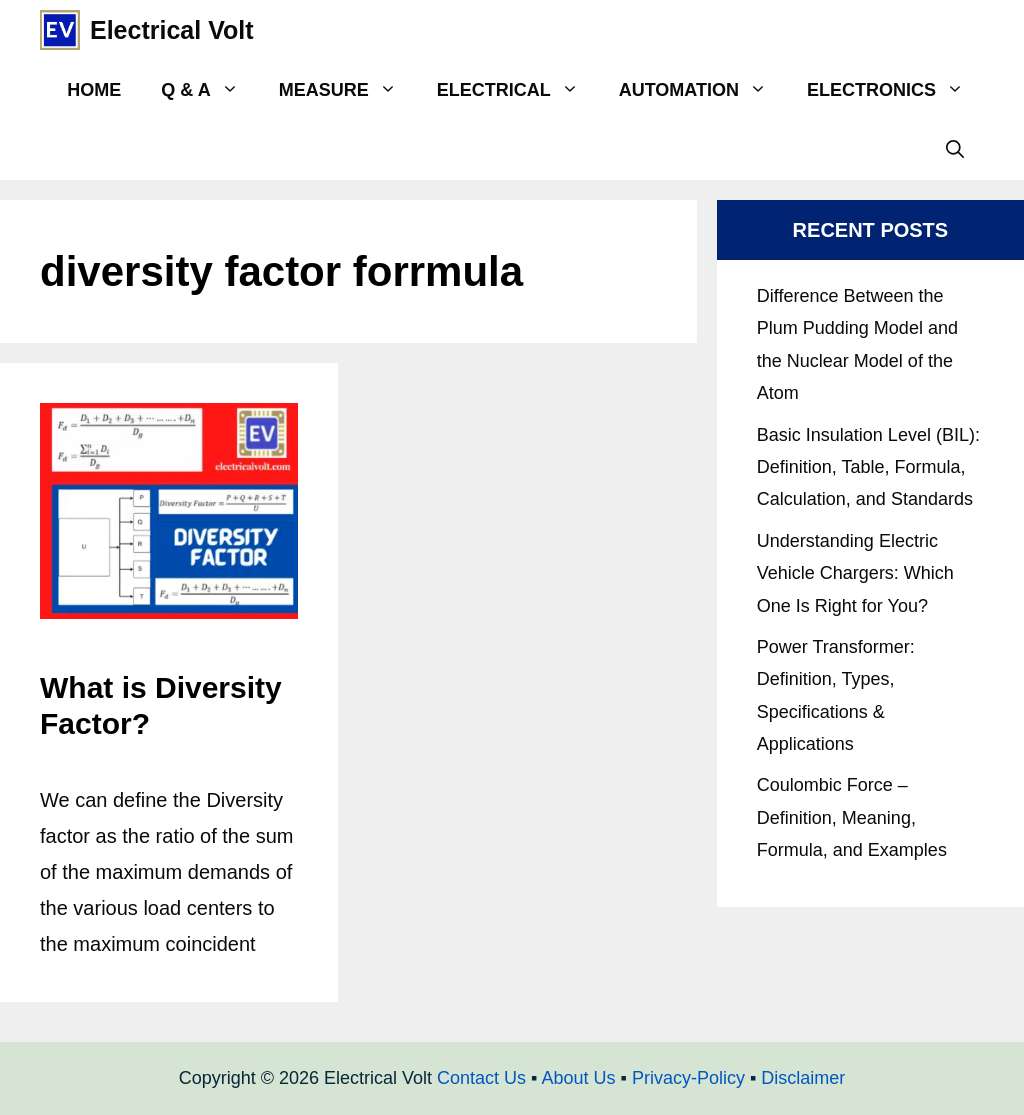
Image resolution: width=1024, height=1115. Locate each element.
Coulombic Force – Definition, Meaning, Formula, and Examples (852, 817)
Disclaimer (803, 1078)
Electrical (518, 90)
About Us (578, 1078)
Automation (703, 90)
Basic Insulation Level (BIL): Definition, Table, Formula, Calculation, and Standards (868, 467)
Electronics (895, 90)
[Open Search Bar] (955, 150)
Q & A (209, 90)
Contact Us (481, 1078)
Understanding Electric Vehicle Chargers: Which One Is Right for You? (855, 573)
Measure (348, 90)
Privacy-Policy (688, 1078)
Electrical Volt (172, 30)
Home (94, 90)
